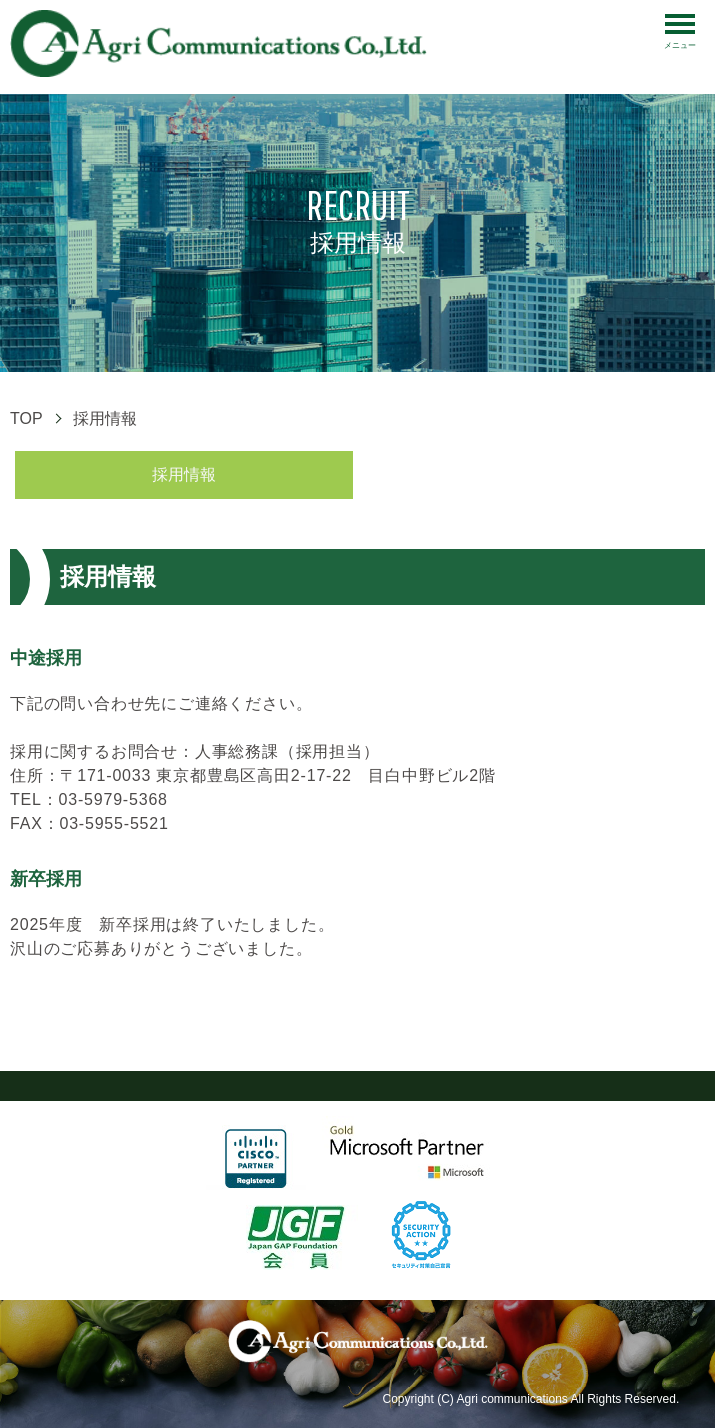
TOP (26, 418)
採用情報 (184, 474)
